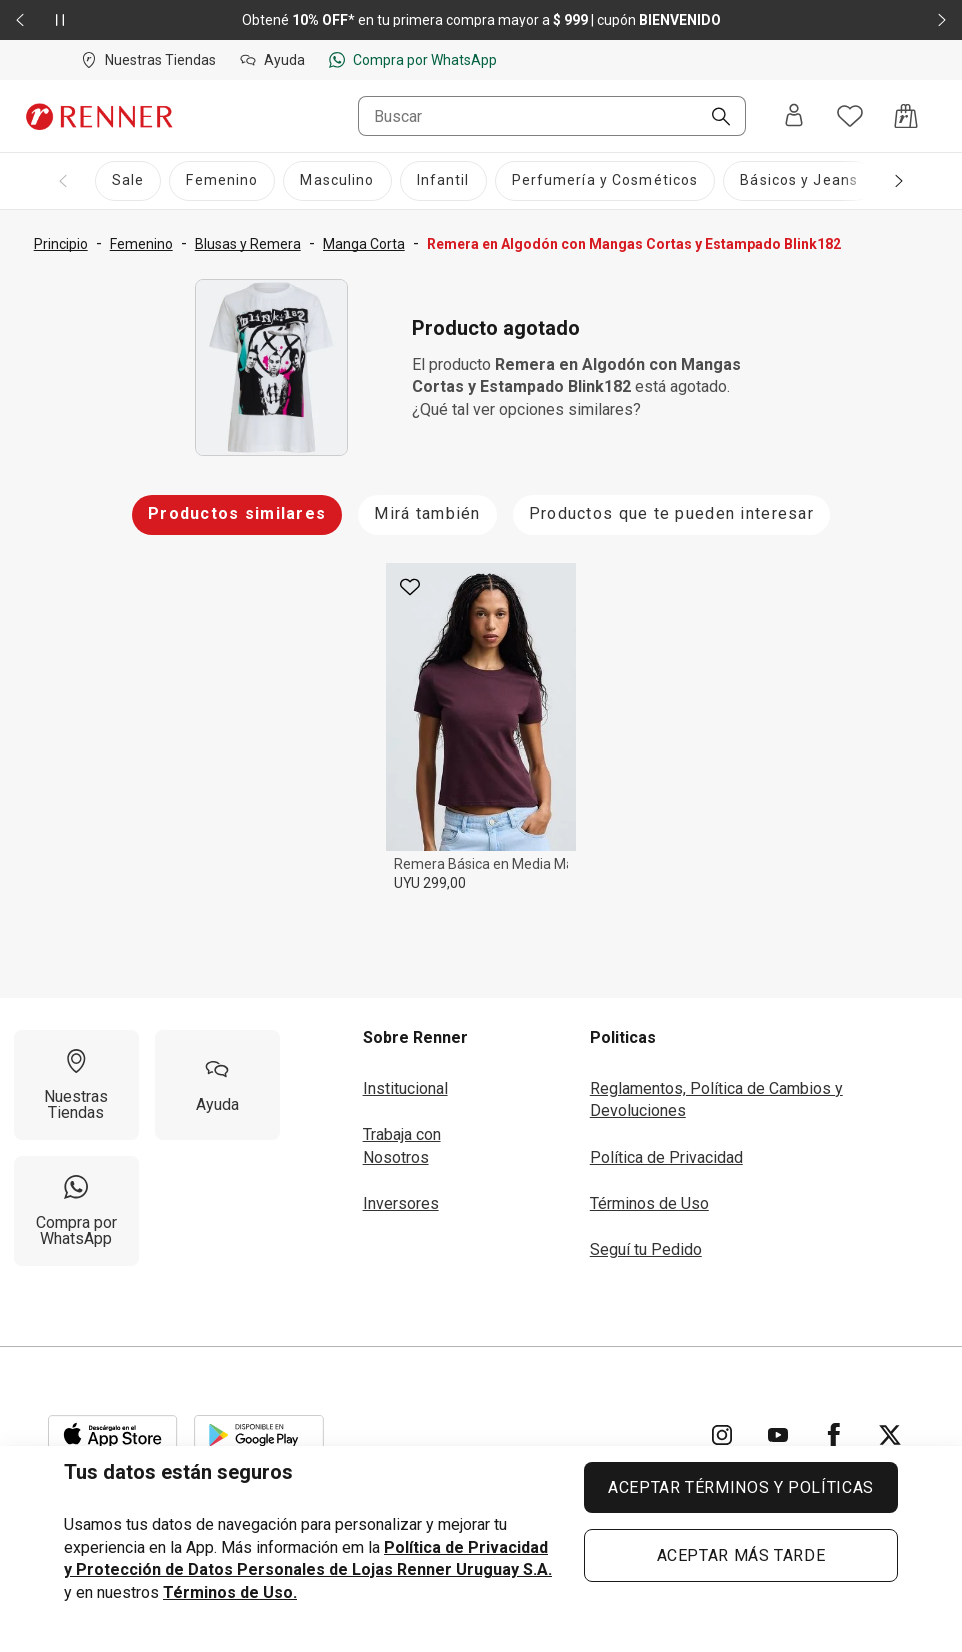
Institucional (405, 1088)
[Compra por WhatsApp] (76, 1211)
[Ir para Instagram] (722, 1435)
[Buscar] (713, 118)
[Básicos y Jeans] (799, 181)
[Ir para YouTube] (778, 1435)
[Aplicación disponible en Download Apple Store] (113, 1435)
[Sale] (128, 181)
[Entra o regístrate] (794, 116)
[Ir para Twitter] (890, 1435)
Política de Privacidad (666, 1157)
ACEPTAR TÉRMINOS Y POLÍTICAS (741, 1487)
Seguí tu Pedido (646, 1249)
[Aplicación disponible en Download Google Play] (259, 1435)
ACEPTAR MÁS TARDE (741, 1555)
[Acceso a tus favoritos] (850, 116)
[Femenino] (222, 181)
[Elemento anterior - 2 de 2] (20, 20)
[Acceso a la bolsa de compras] (906, 116)
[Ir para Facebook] (834, 1435)
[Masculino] (337, 181)
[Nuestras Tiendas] (76, 1085)
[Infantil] (443, 181)
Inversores (401, 1203)
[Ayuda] (217, 1085)
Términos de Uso (649, 1203)
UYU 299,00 (430, 883)
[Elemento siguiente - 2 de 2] (942, 20)
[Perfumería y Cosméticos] (605, 181)
